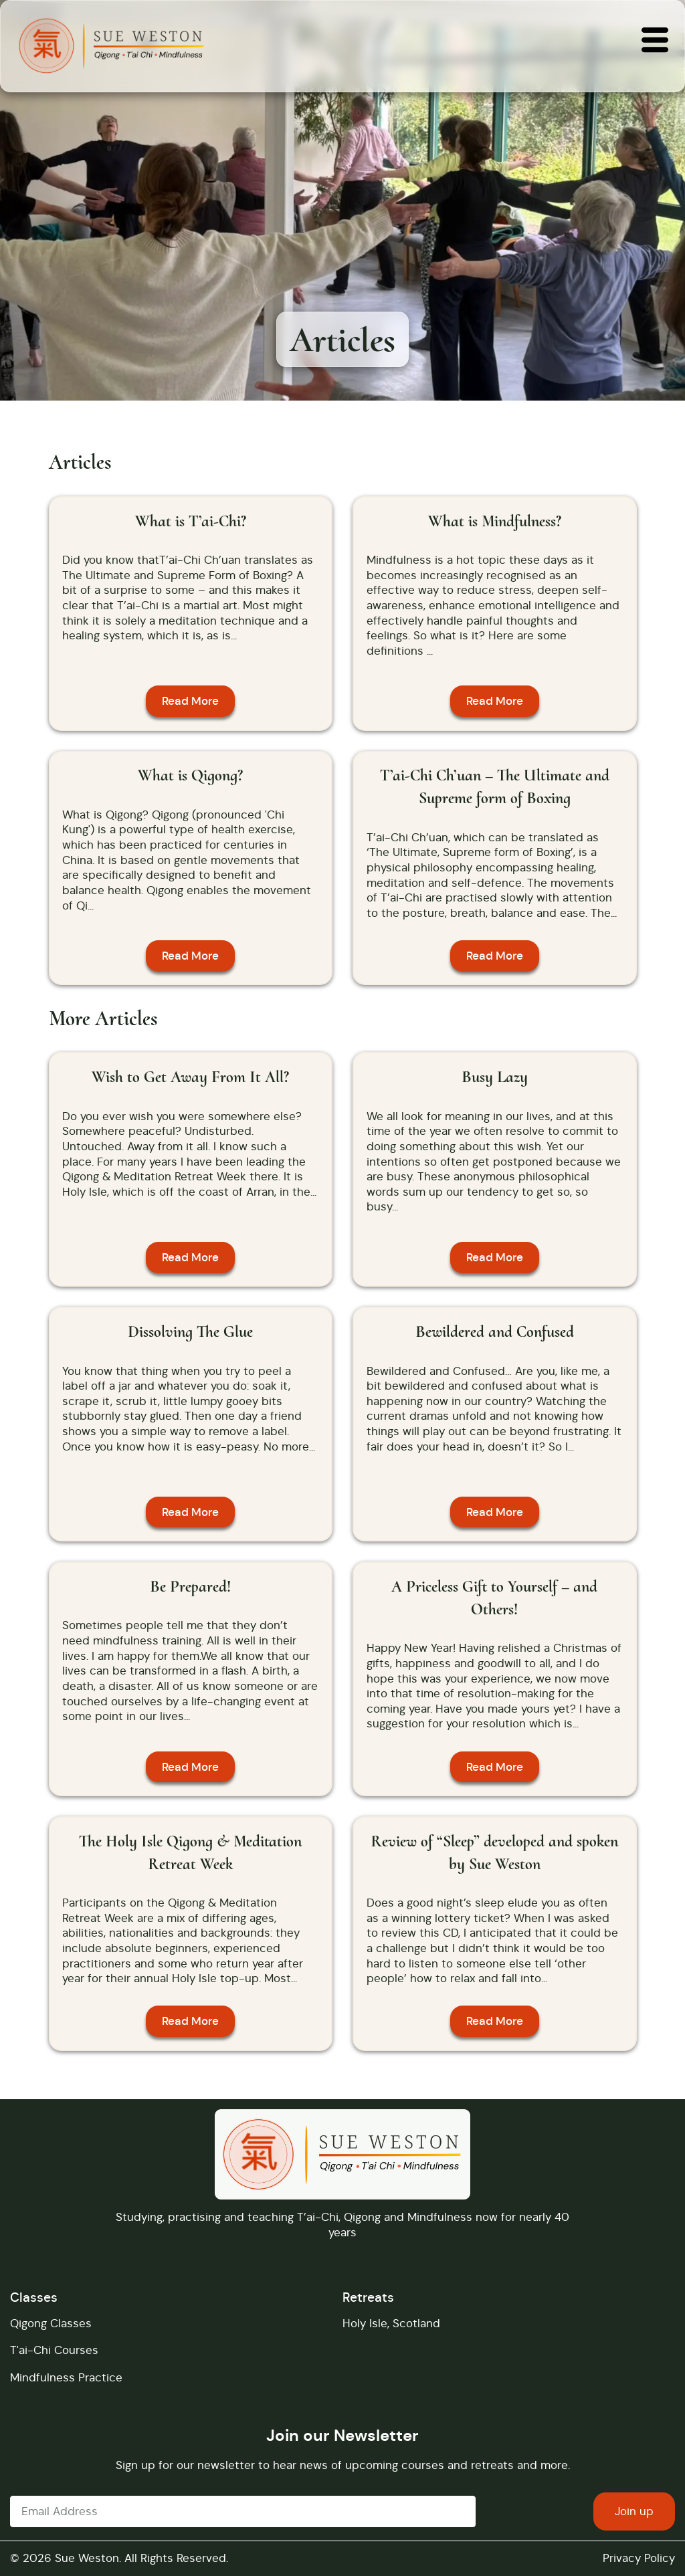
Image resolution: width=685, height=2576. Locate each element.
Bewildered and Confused (494, 1331)
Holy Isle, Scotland (391, 2323)
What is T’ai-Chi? (190, 521)
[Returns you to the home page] (111, 46)
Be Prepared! (190, 1586)
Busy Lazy (495, 1077)
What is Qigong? (190, 775)
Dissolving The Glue (190, 1331)
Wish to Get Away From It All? (190, 1077)
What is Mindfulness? (494, 521)
